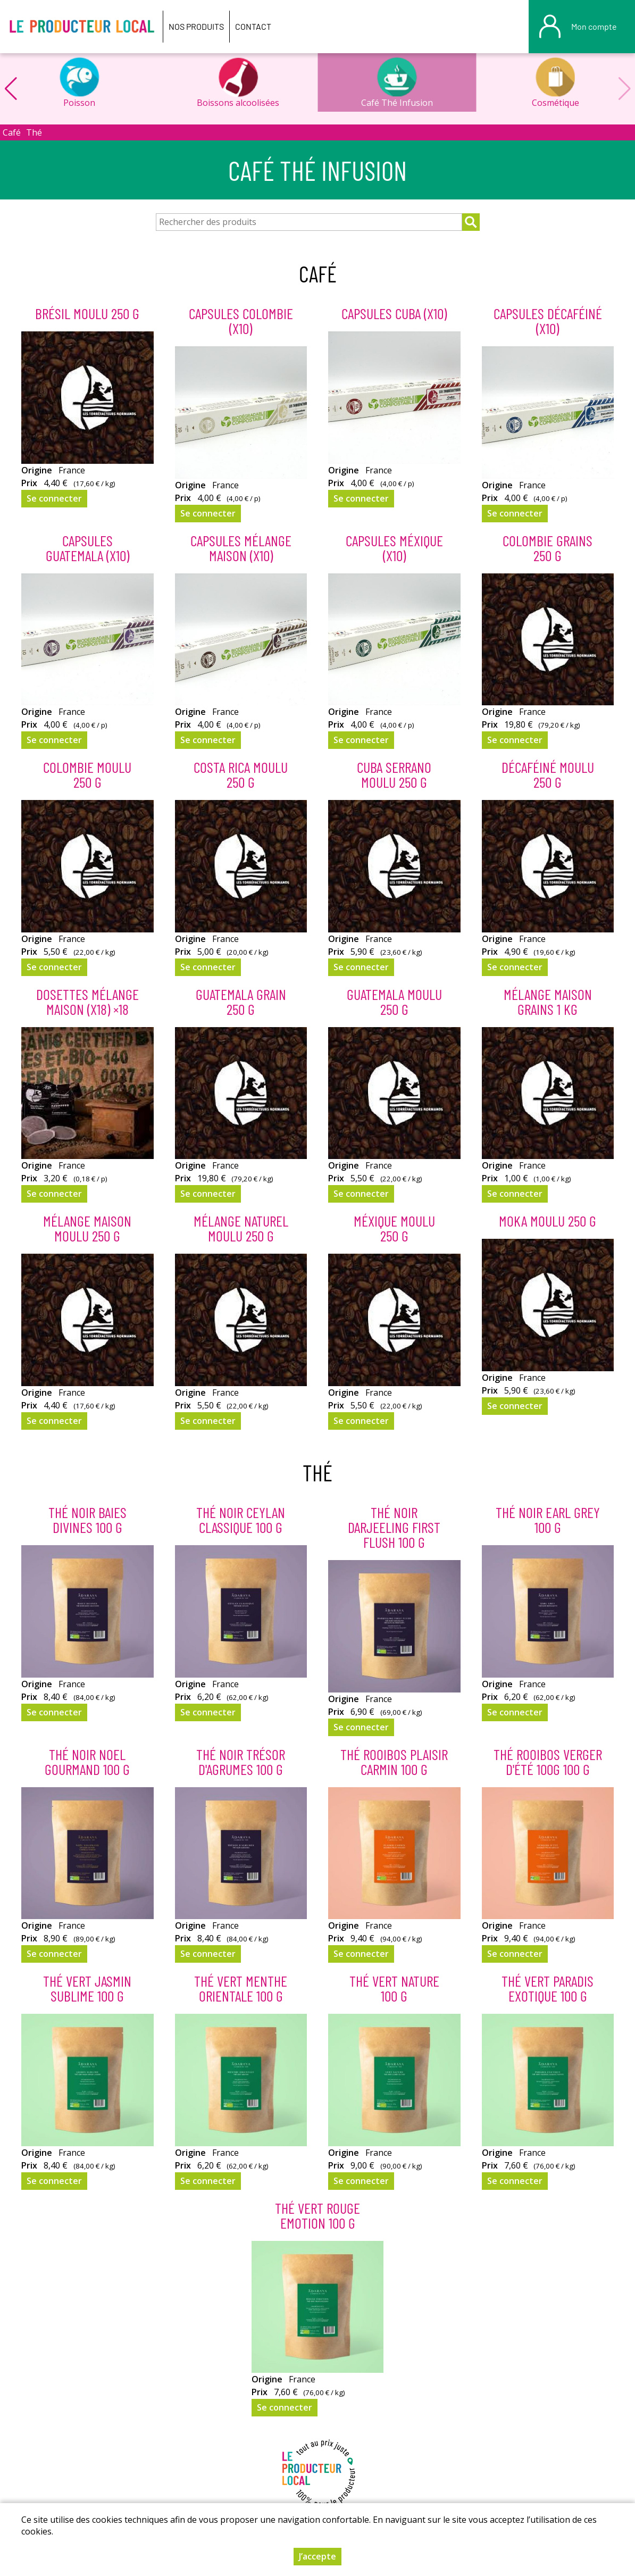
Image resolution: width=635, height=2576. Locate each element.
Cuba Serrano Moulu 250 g (394, 774)
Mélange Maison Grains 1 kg (548, 1001)
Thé (34, 132)
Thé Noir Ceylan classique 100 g (240, 1519)
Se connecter (54, 498)
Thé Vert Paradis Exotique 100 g (548, 1988)
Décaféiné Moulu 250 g (548, 774)
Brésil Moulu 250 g (87, 313)
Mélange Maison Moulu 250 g (87, 1228)
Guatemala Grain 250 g (241, 1001)
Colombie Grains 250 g (547, 547)
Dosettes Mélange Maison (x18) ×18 (87, 1001)
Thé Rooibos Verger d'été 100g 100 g (548, 1761)
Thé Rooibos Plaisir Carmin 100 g (394, 1761)
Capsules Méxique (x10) (394, 547)
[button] (10, 88)
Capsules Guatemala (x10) (87, 547)
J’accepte (317, 2559)
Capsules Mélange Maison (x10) (240, 547)
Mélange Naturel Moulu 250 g (241, 1228)
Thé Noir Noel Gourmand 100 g (87, 1761)
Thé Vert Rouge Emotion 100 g (317, 2215)
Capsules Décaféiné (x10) (548, 320)
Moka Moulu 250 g (547, 1221)
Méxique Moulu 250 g (394, 1228)
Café (12, 132)
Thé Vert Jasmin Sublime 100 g (87, 1988)
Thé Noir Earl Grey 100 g (548, 1519)
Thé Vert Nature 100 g (394, 1988)
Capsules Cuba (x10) (394, 313)
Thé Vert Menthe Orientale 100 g (240, 1988)
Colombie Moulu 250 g (87, 774)
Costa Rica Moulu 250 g (241, 774)
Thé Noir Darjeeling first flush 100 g (394, 1527)
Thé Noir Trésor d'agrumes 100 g (240, 1761)
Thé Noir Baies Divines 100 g (87, 1519)
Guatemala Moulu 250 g (394, 1001)
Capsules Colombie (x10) (241, 320)
